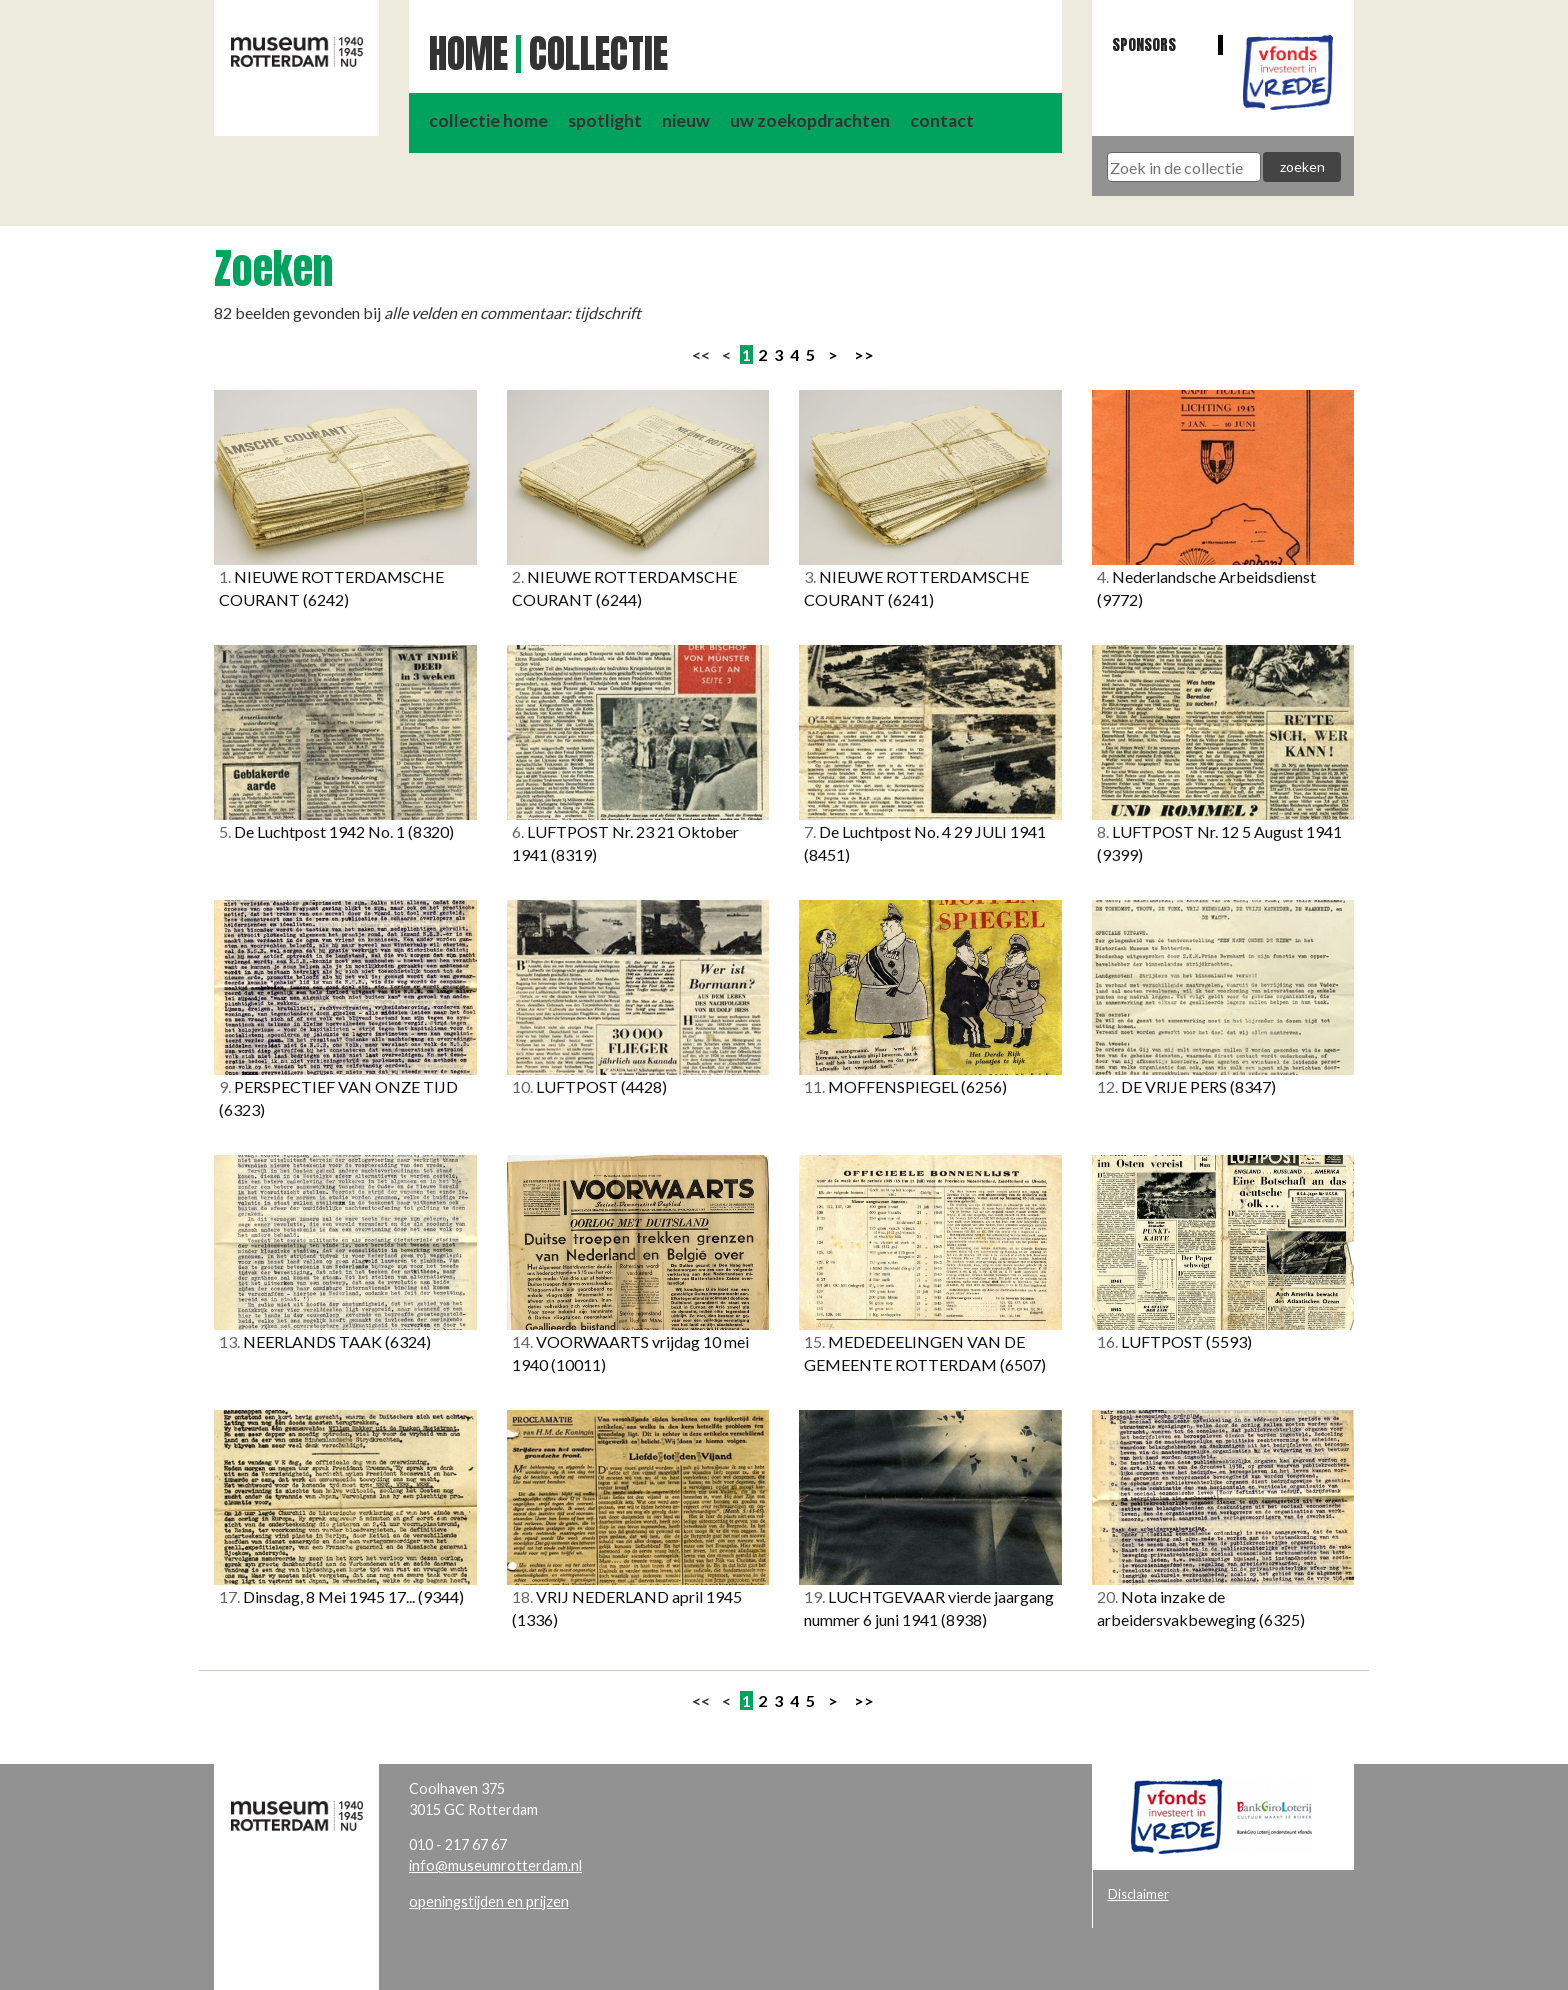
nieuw (686, 120)
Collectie (598, 54)
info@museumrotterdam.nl (495, 1865)
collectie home (488, 120)
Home (468, 54)
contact (942, 120)
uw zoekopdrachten (810, 120)
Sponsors (1144, 44)
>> (864, 354)
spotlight (605, 120)
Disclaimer (1138, 1894)
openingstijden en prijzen (489, 1901)
